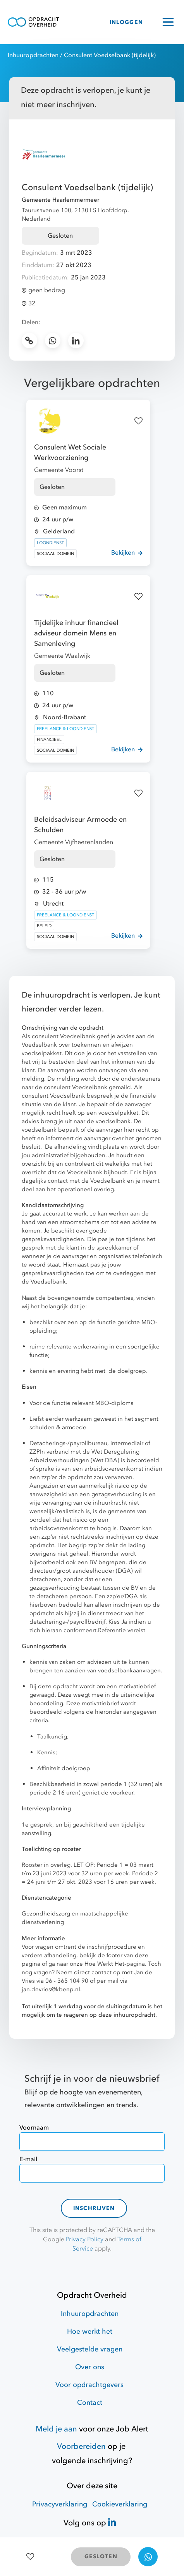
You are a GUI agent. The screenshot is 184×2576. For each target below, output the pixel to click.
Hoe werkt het (89, 2331)
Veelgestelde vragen (89, 2349)
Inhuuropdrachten (33, 55)
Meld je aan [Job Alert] (56, 2429)
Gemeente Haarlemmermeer (60, 200)
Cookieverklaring (119, 2504)
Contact (89, 2402)
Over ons (89, 2367)
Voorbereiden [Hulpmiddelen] (81, 2446)
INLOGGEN (126, 22)
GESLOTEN (100, 2556)
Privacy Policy (84, 2239)
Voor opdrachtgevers (89, 2385)
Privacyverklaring (59, 2504)
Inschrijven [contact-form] (94, 2208)
